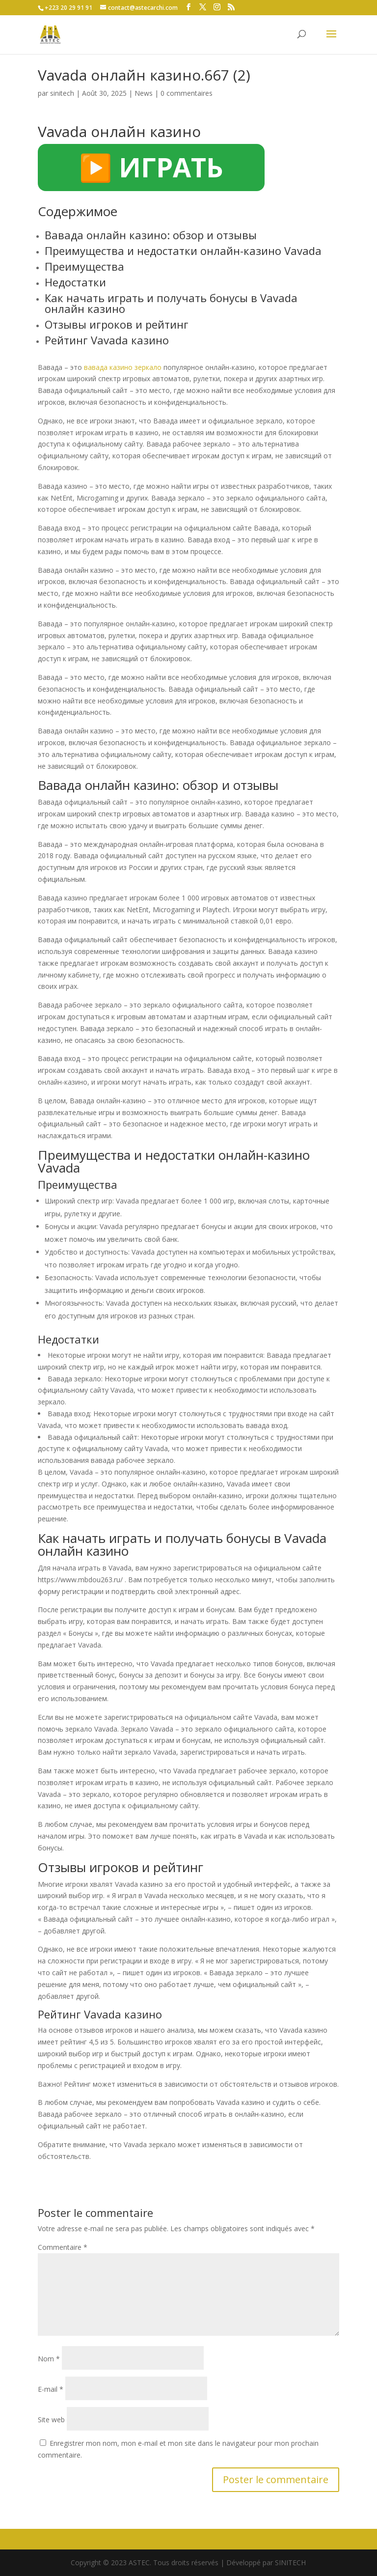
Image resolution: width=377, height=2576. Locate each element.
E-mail (50, 2389)
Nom (49, 2358)
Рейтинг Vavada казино (107, 340)
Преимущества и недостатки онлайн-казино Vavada (183, 250)
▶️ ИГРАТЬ (151, 167)
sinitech (62, 93)
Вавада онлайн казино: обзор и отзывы (151, 234)
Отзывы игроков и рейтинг (116, 324)
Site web (51, 2419)
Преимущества (84, 266)
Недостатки (75, 282)
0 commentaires (187, 93)
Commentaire (62, 2247)
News (144, 93)
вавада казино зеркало (123, 367)
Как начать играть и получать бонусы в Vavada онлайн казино (171, 303)
